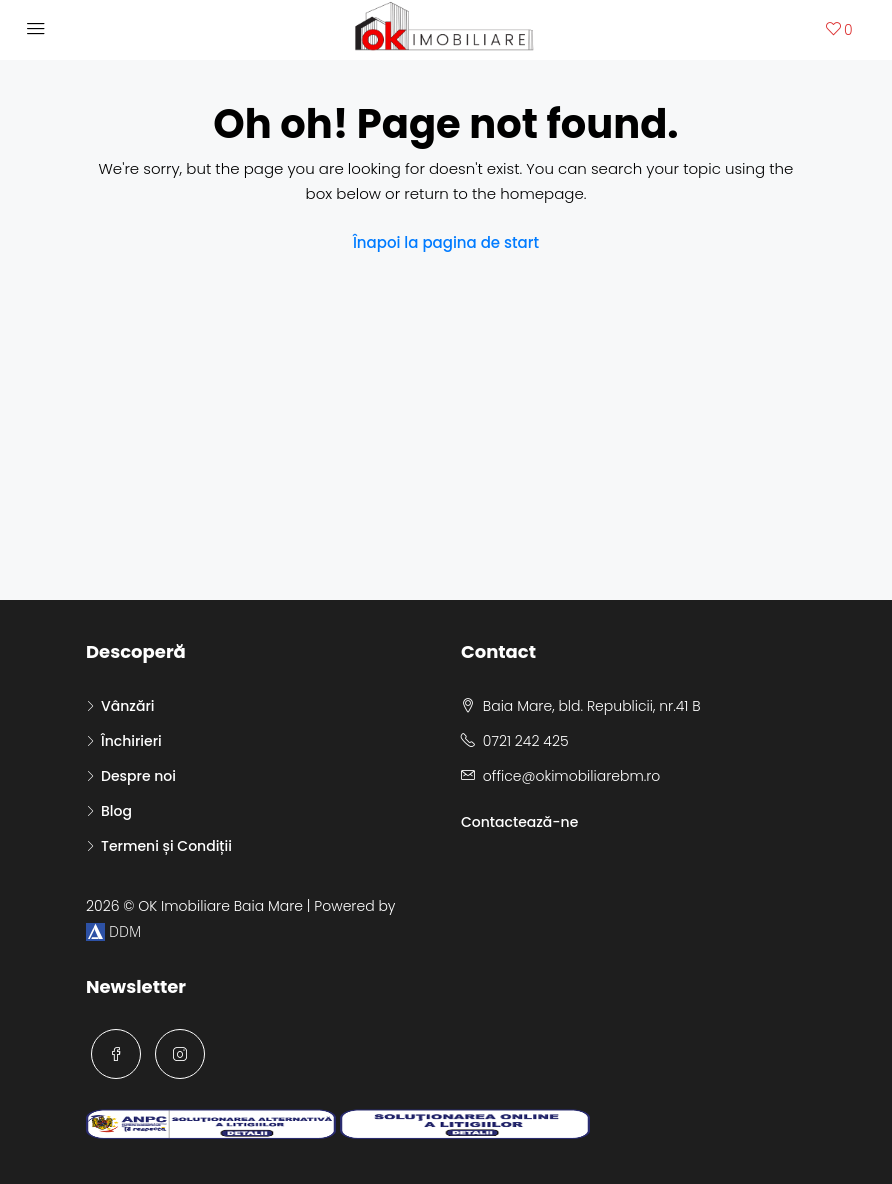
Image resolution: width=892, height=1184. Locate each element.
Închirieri (131, 741)
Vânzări (127, 706)
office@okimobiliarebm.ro (571, 776)
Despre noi (138, 776)
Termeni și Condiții (166, 846)
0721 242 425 (526, 741)
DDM (113, 931)
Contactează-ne (519, 822)
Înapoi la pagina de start (446, 242)
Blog (116, 811)
